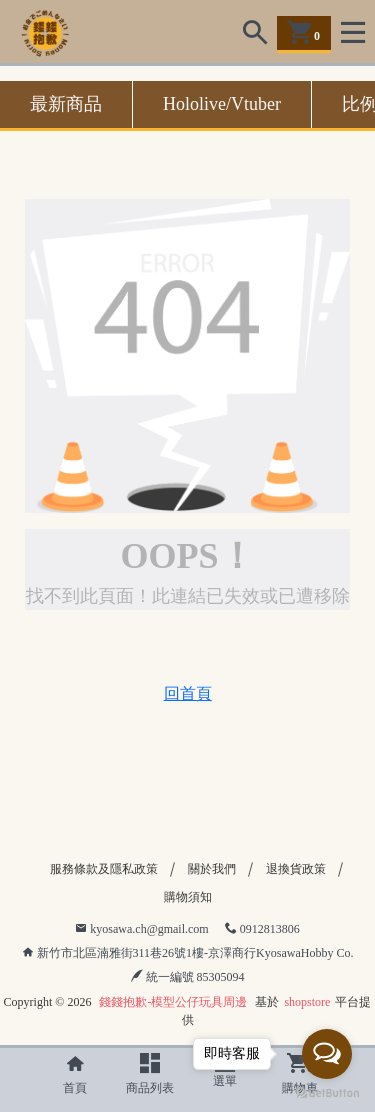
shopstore (307, 1002)
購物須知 (188, 897)
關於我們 (212, 869)
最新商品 (66, 104)
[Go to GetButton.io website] (327, 1092)
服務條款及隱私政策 (104, 869)
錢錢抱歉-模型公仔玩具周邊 (173, 1002)
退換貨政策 (296, 869)
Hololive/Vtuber (222, 104)
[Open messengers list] (327, 1054)
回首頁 (188, 693)
